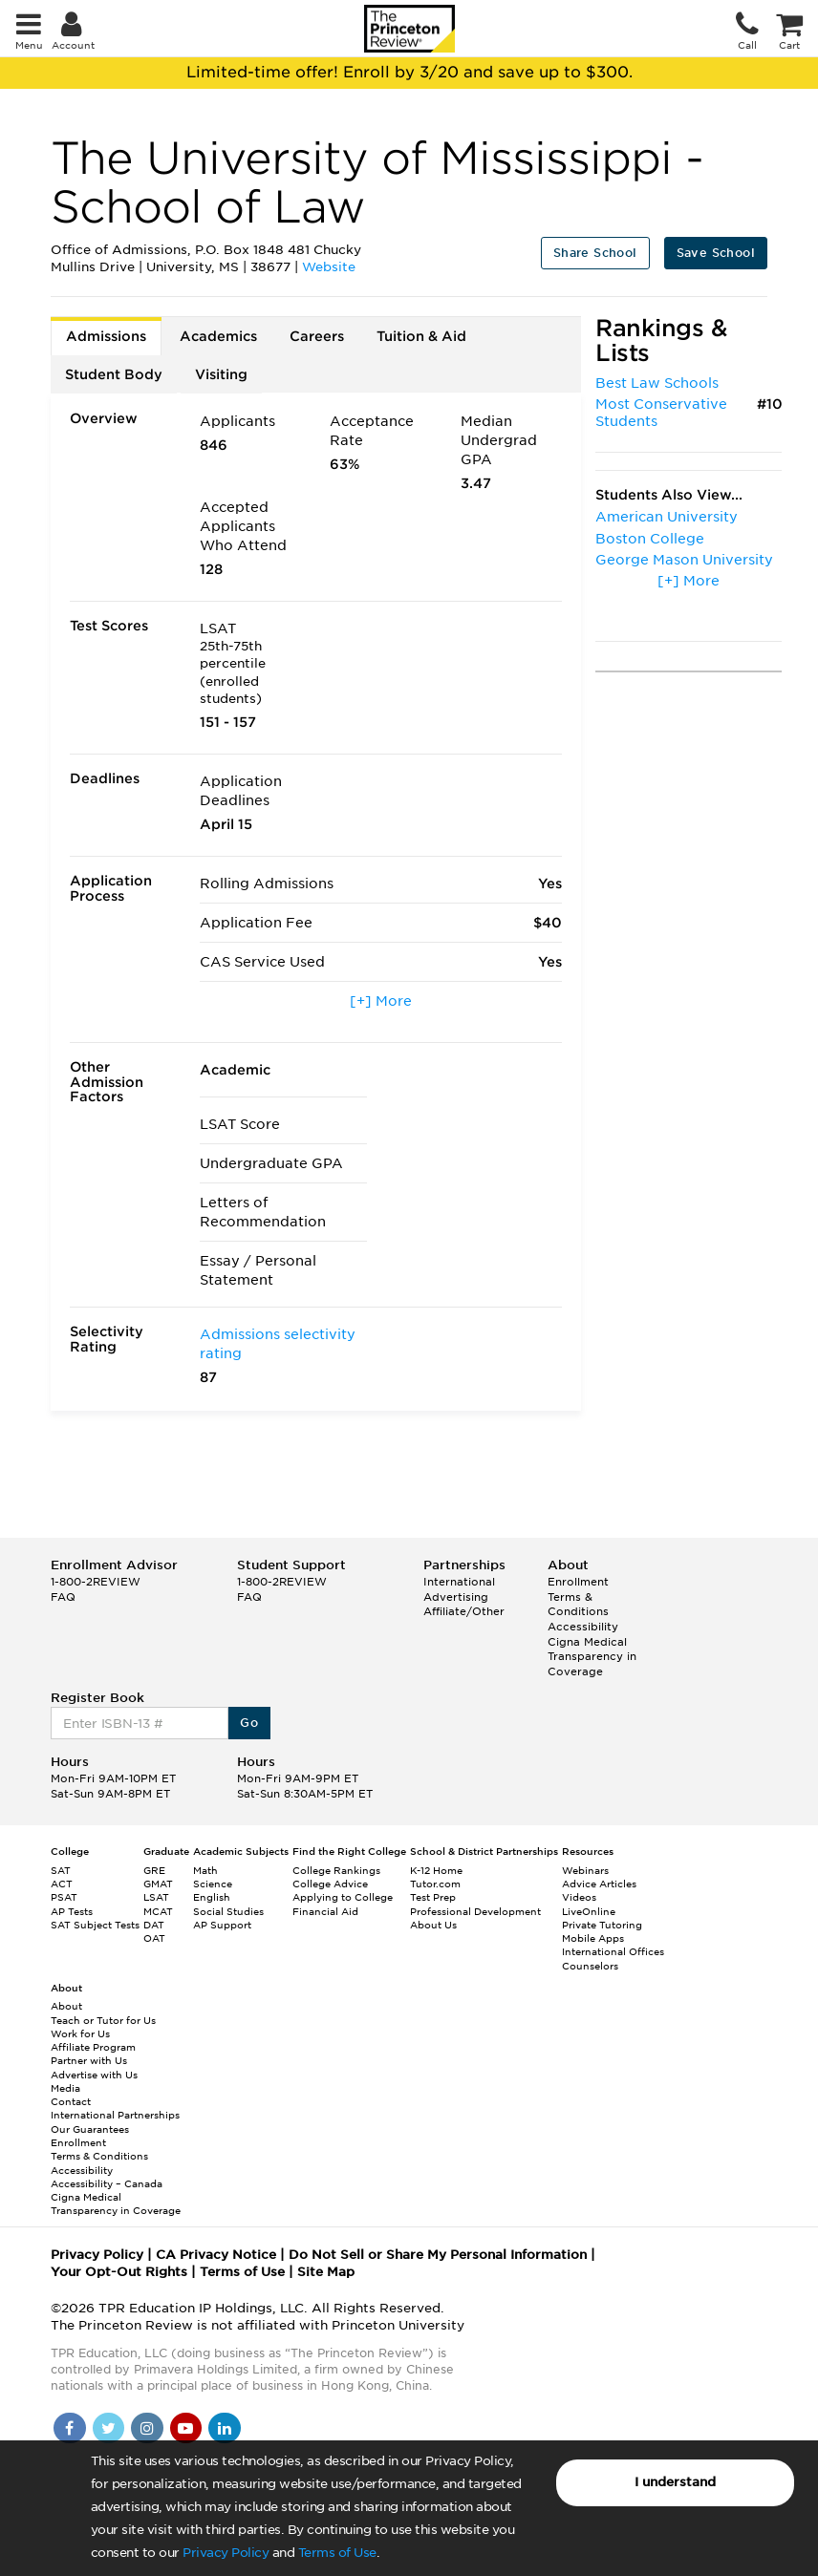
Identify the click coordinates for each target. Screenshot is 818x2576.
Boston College (649, 538)
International (459, 1581)
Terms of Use (337, 2552)
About (66, 2006)
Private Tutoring (602, 1924)
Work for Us (80, 2033)
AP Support (222, 1924)
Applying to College (342, 1897)
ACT (62, 1883)
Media (65, 2088)
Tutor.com (435, 1883)
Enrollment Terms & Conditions (578, 1596)
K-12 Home (436, 1870)
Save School (716, 252)
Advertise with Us (94, 2074)
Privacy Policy (226, 2552)
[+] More (381, 1001)
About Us (433, 1924)
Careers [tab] (317, 336)
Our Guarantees (90, 2129)
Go (249, 1722)
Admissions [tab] (106, 336)
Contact (71, 2101)
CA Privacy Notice (216, 2254)
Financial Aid (325, 1911)
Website (328, 267)
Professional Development (475, 1911)
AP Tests (72, 1911)
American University (666, 516)
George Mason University (684, 559)
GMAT (158, 1883)
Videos (579, 1897)
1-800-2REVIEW (95, 1581)
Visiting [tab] (221, 374)
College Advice (330, 1883)
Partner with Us (89, 2060)
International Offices (613, 1951)
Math (205, 1870)
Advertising (455, 1597)
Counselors (590, 1965)
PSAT (64, 1897)
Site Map (326, 2272)
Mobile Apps (593, 1938)
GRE (154, 1870)
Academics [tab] (218, 336)
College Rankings (336, 1870)
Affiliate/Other (464, 1611)
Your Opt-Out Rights (119, 2272)
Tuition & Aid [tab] (421, 336)
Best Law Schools (657, 383)
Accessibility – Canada (106, 2183)
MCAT (158, 1911)
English (211, 1897)
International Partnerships (115, 2114)
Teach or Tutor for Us (103, 2020)
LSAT (156, 1897)
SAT (61, 1870)
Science (212, 1883)
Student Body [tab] (113, 374)
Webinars (585, 1870)
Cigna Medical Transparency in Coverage (592, 1656)
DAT (153, 1924)
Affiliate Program (93, 2047)
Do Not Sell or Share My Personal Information (438, 2254)
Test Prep (433, 1897)
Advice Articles (599, 1883)
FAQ (63, 1597)
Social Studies (228, 1911)
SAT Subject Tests (95, 1924)
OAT (154, 1938)
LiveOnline (588, 1911)
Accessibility (583, 1626)
